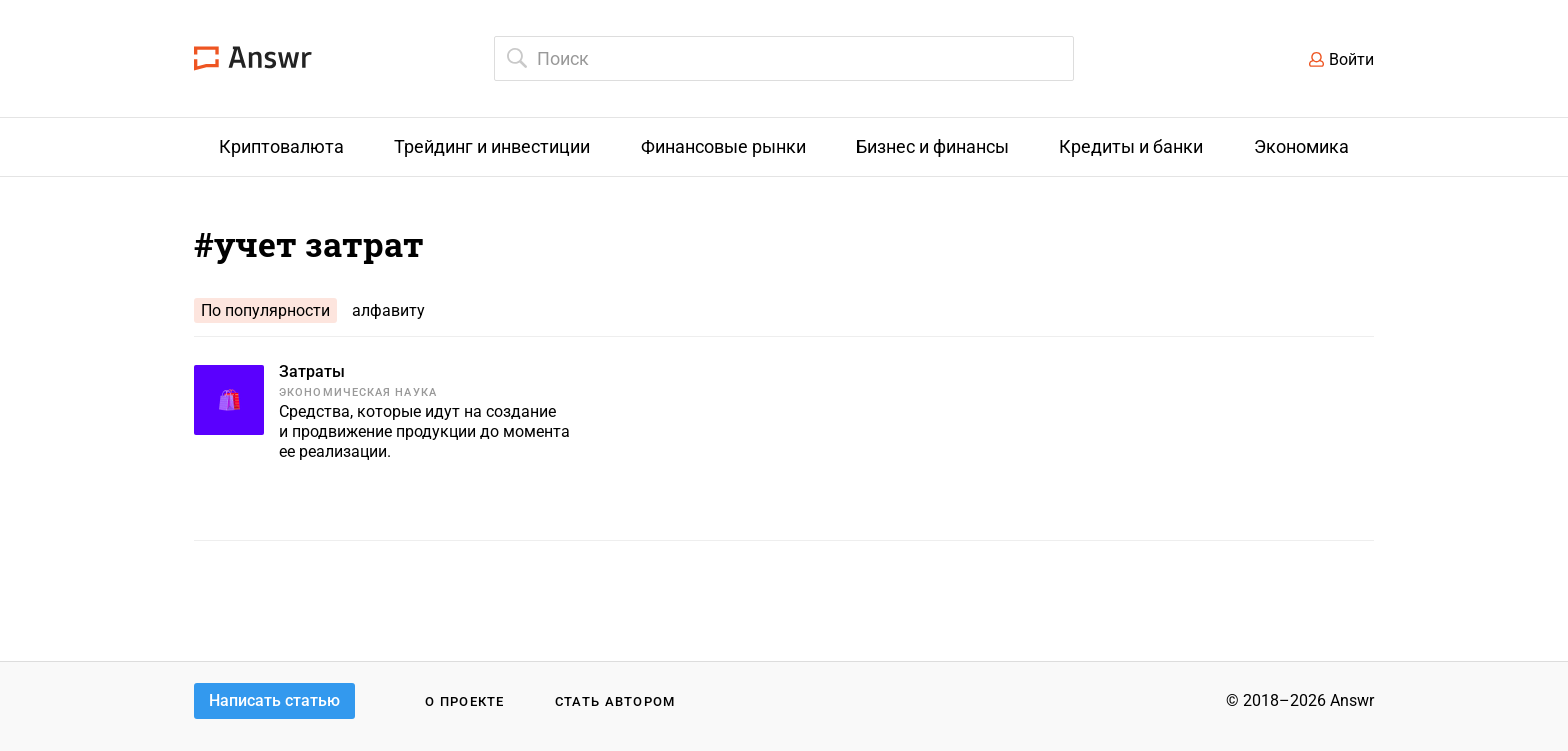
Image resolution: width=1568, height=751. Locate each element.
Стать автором (615, 701)
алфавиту (388, 310)
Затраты (312, 371)
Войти (1351, 59)
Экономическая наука (358, 392)
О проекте (465, 701)
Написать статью (274, 700)
